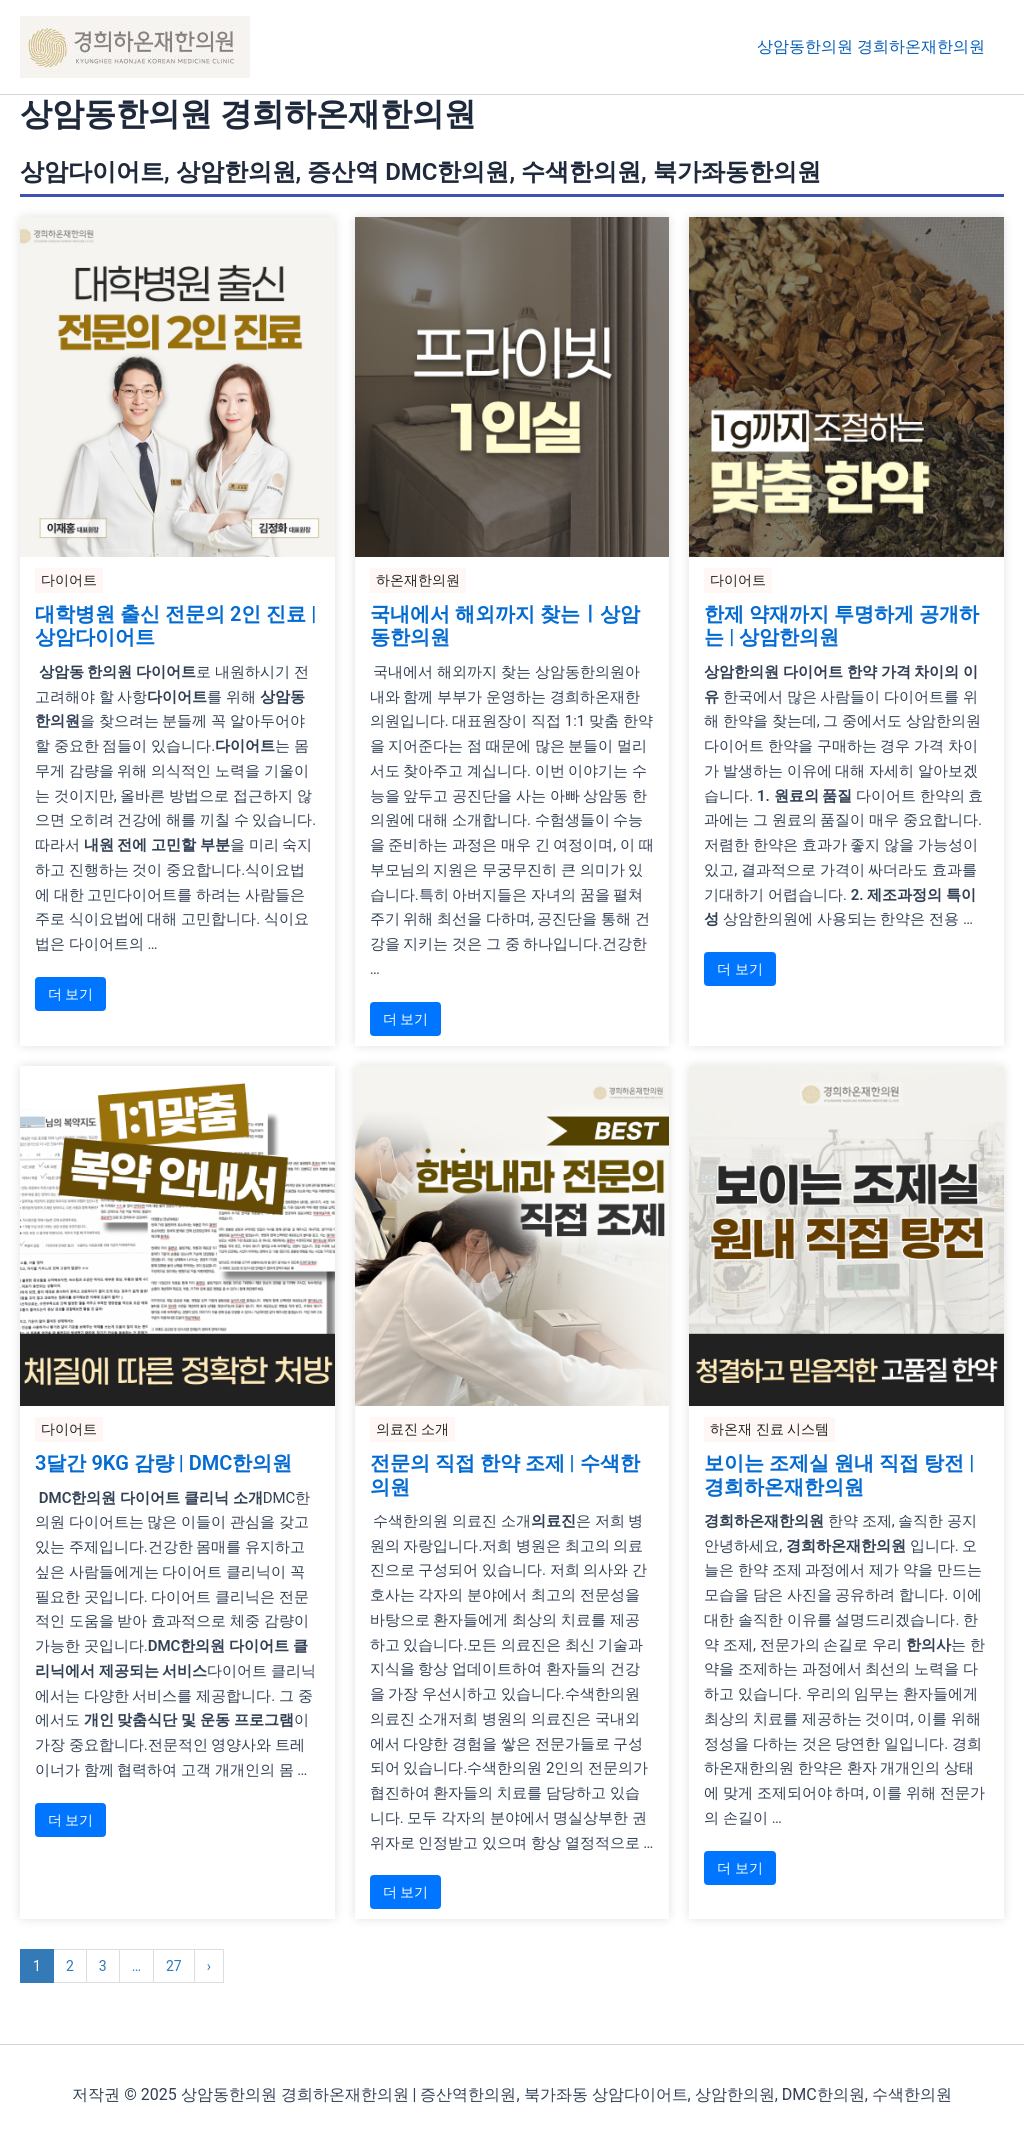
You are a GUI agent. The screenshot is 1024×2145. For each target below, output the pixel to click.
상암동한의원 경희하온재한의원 (874, 46)
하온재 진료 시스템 (769, 1430)
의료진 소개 (412, 1430)
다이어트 (69, 580)
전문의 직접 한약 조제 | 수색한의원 (505, 1477)
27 (174, 1969)
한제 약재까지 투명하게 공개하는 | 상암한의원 (841, 627)
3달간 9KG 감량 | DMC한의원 (163, 1465)
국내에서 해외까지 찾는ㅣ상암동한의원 (505, 627)
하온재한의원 (418, 580)
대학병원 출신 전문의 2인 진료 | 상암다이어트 (175, 627)
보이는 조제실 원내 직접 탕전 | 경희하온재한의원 (839, 1477)
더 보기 (70, 995)
